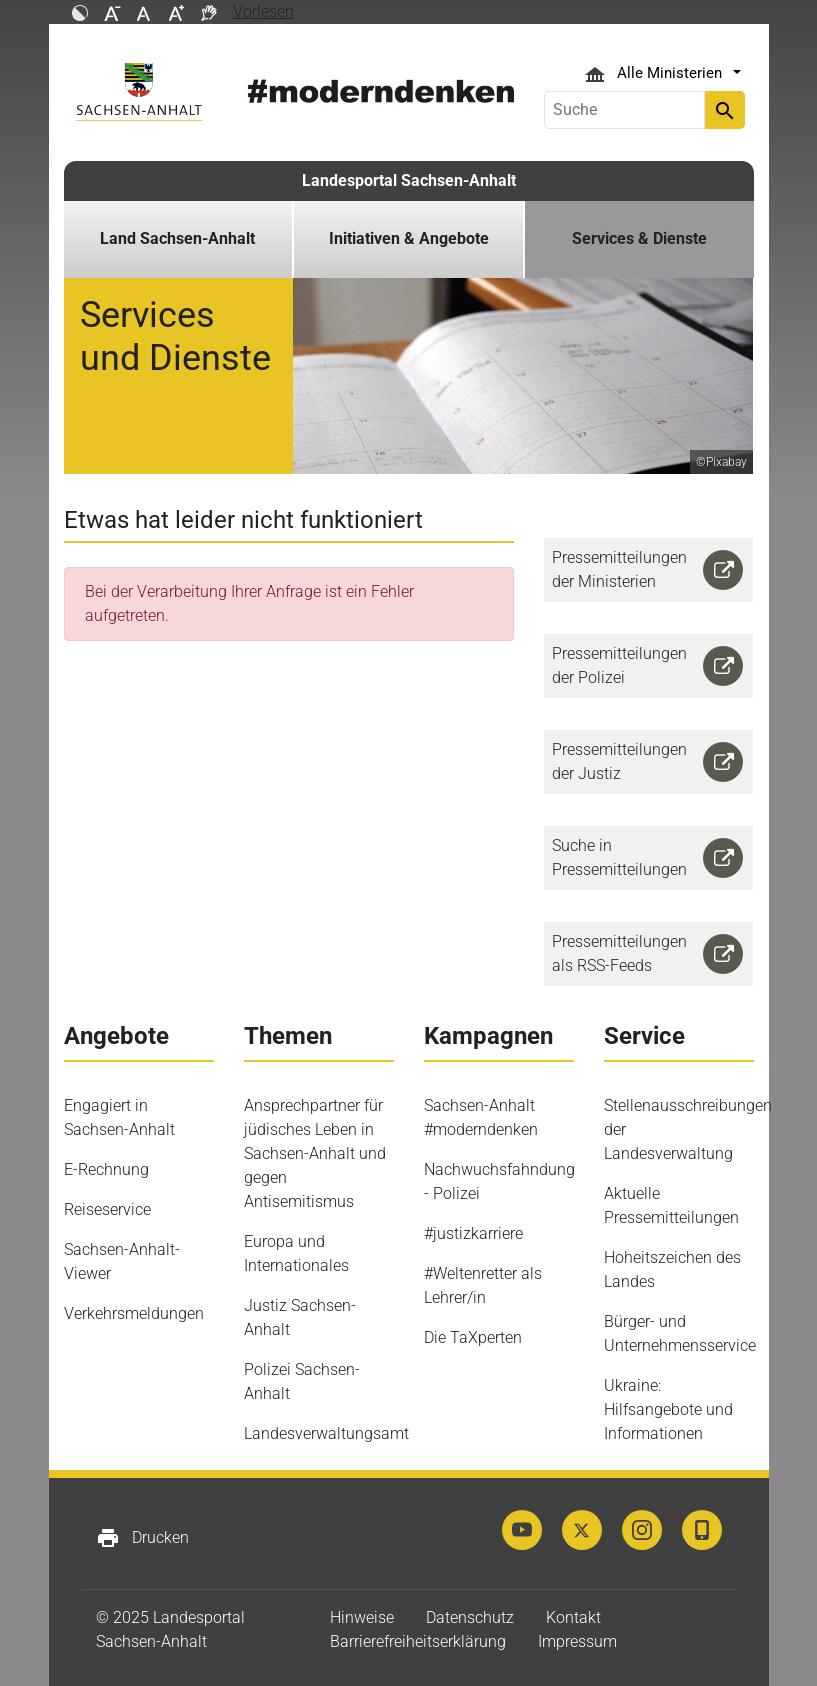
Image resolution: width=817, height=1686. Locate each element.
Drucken (142, 1538)
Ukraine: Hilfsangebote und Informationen (668, 1409)
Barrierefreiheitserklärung (418, 1641)
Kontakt (573, 1617)
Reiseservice (107, 1209)
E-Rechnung (106, 1169)
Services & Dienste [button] (639, 238)
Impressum (577, 1641)
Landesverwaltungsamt (326, 1433)
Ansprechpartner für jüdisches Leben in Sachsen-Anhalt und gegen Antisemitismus (315, 1153)
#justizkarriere (473, 1233)
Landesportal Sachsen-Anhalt (409, 180)
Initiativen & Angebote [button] (409, 238)
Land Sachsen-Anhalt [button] (177, 238)
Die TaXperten (473, 1337)
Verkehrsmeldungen (134, 1313)
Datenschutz (470, 1617)
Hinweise (362, 1617)
